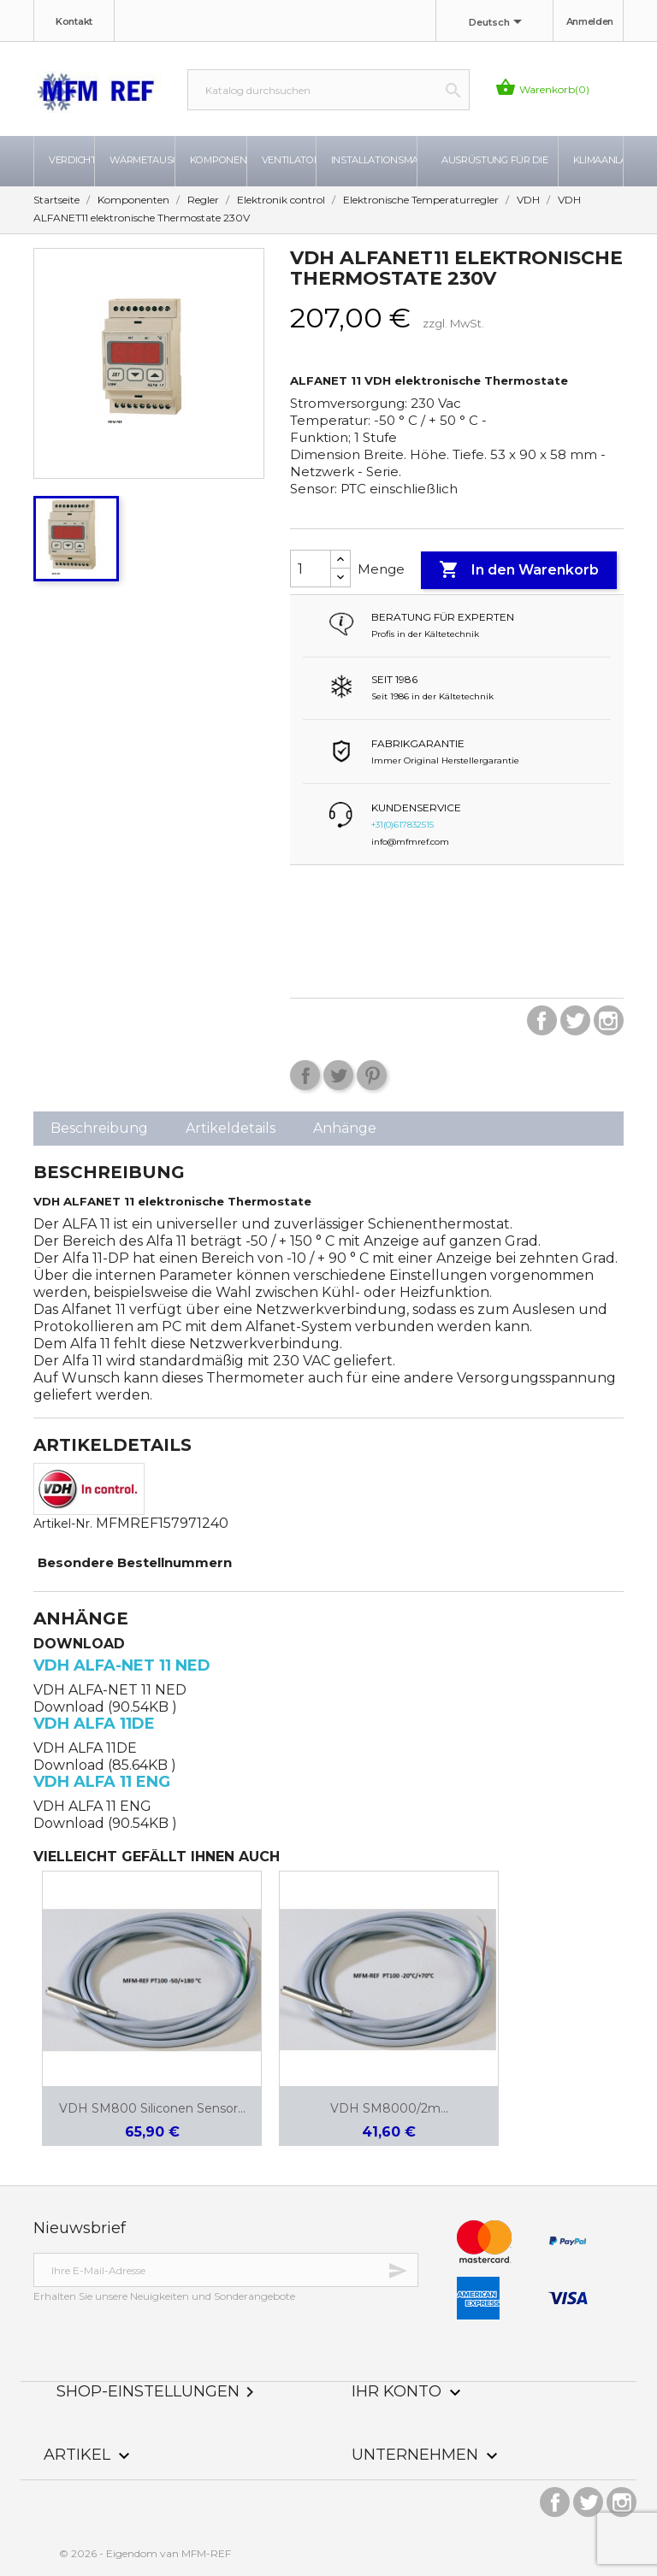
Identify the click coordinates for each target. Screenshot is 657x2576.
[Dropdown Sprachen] (498, 23)
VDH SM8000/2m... (389, 2108)
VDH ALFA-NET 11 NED (121, 1665)
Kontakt (74, 21)
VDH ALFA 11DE (94, 1723)
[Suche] (328, 89)
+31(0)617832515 (402, 824)
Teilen (305, 1075)
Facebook (542, 1020)
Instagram (609, 1020)
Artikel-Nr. (62, 1523)
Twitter (575, 1020)
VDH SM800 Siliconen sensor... (152, 2108)
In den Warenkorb (519, 570)
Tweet (338, 1075)
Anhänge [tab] (344, 1128)
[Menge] (310, 568)
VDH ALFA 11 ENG (101, 1781)
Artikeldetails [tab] (230, 1128)
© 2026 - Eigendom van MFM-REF (145, 2553)
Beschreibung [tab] (99, 1128)
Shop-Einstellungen (158, 2391)
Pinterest (372, 1075)
